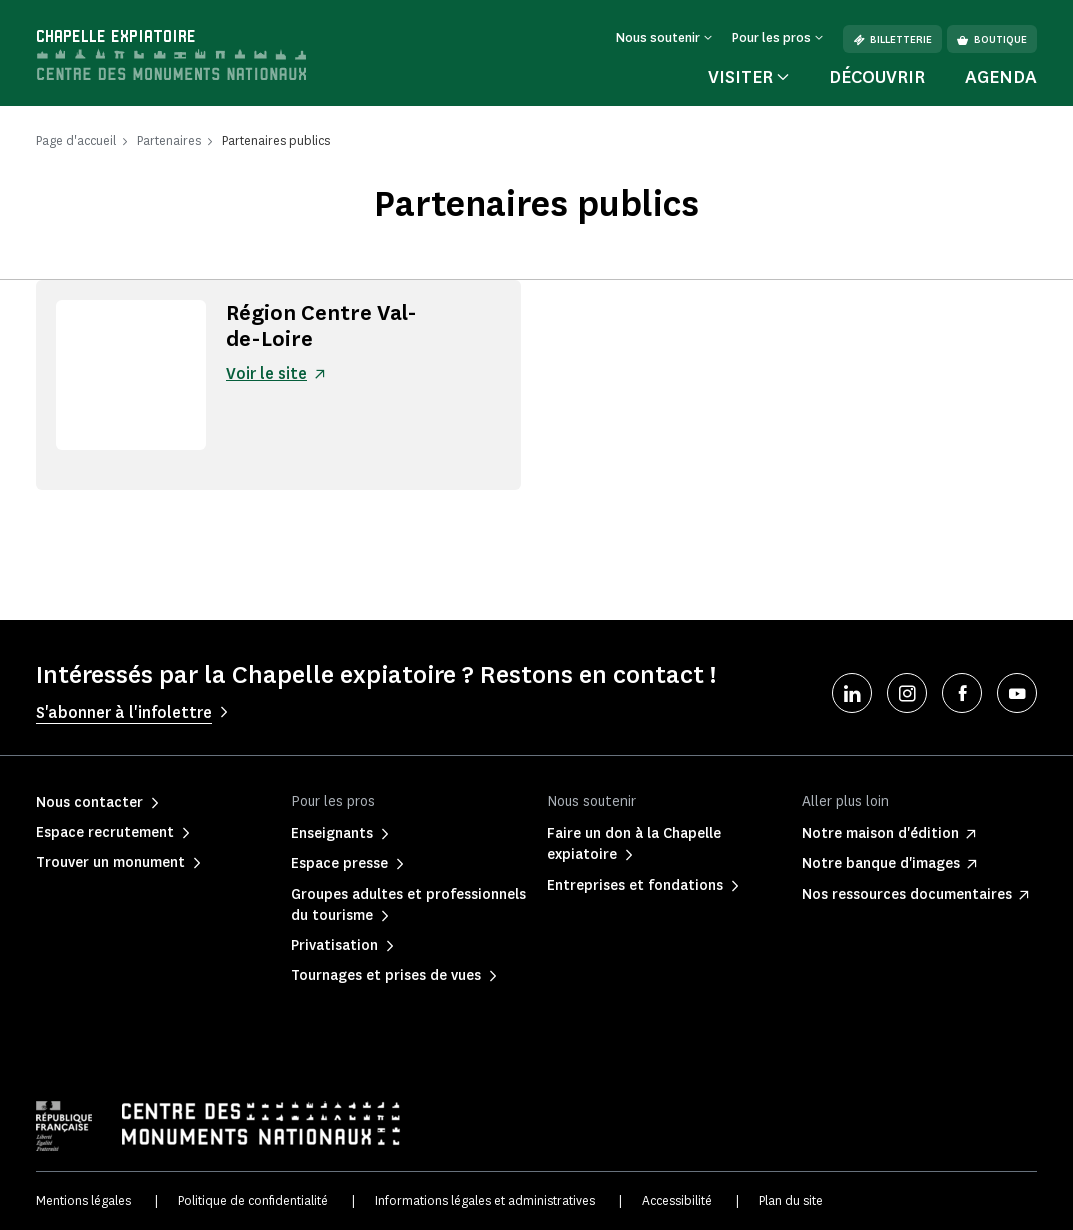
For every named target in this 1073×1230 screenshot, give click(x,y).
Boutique (992, 39)
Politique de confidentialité (253, 1200)
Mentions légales (83, 1200)
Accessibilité (677, 1200)
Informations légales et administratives (485, 1200)
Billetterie (892, 39)
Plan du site (791, 1200)
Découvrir (877, 77)
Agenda (1001, 77)
